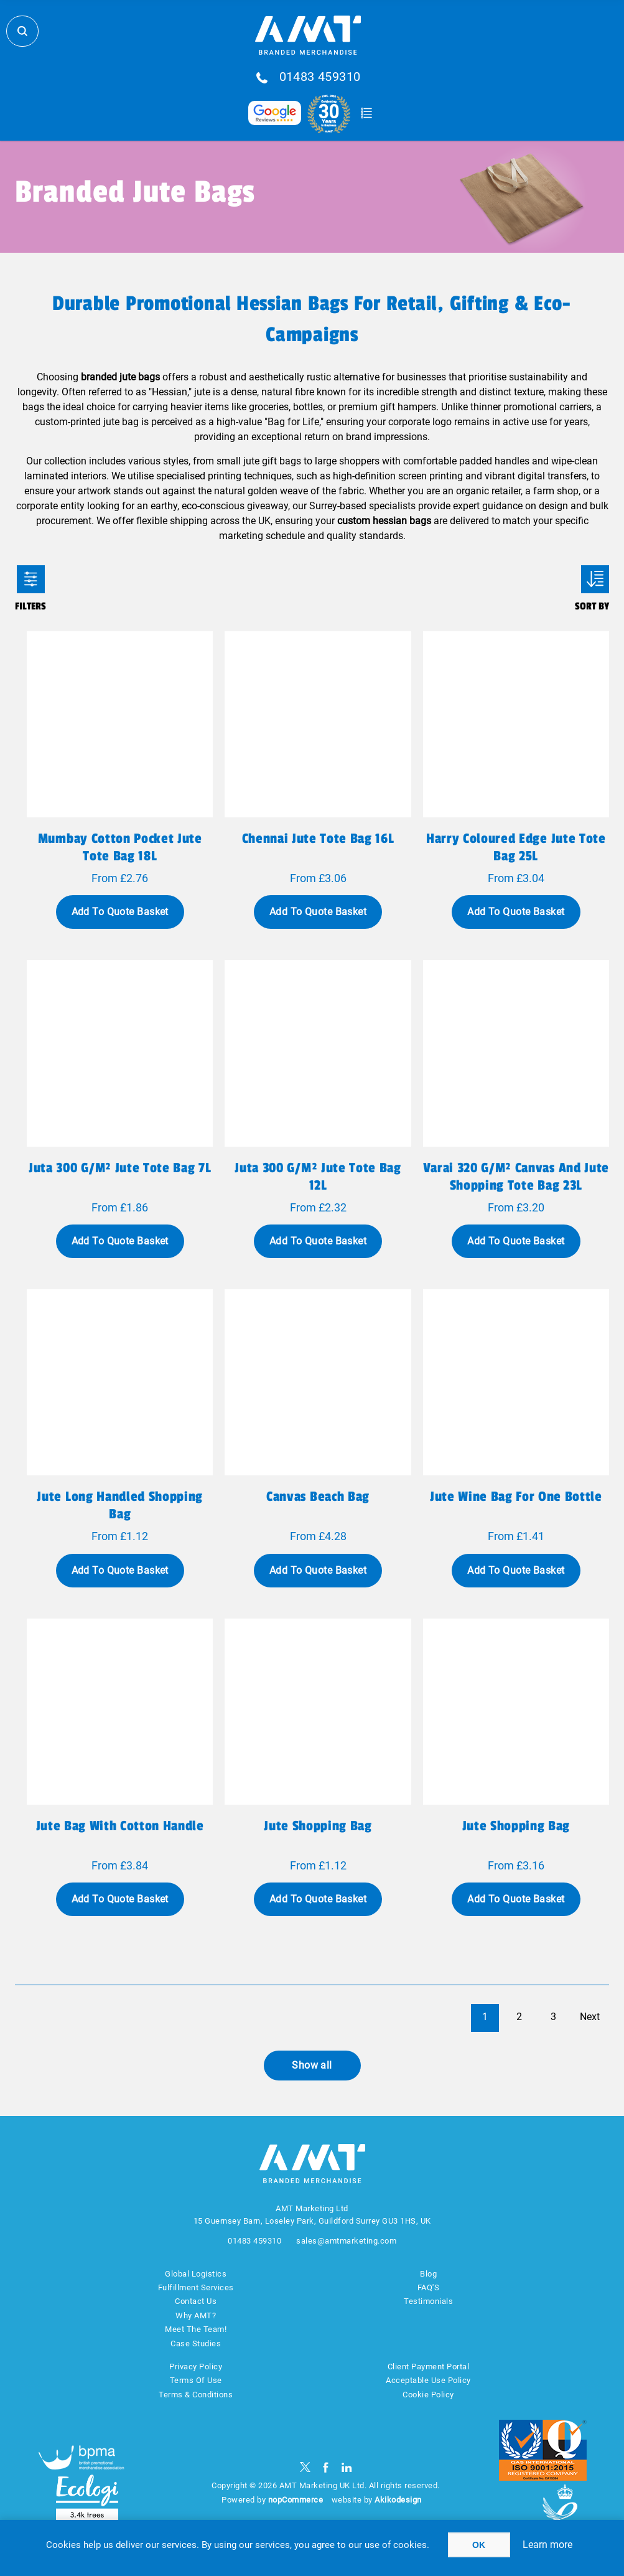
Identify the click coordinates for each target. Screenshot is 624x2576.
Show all (312, 2065)
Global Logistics (195, 2273)
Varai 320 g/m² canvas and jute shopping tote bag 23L (516, 1176)
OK (478, 2545)
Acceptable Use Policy (428, 2380)
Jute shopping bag (317, 1826)
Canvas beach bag (318, 1496)
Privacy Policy (195, 2366)
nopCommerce (296, 2499)
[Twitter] (305, 2467)
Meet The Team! (195, 2329)
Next (590, 2017)
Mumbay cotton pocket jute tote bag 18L (120, 847)
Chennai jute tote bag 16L (318, 838)
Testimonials (428, 2301)
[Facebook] (325, 2467)
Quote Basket (367, 113)
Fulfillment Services (196, 2287)
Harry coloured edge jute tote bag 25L (515, 847)
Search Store (22, 31)
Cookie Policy (428, 2394)
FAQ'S (428, 2287)
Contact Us (196, 2301)
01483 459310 (320, 77)
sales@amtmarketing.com (346, 2240)
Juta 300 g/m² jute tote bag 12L (318, 1176)
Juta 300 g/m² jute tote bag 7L (120, 1168)
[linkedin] (347, 2467)
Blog (428, 2273)
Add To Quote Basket (120, 912)
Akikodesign (398, 2499)
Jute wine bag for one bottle (516, 1496)
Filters (31, 579)
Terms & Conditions (196, 2394)
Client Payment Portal (429, 2366)
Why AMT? (195, 2315)
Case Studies (195, 2343)
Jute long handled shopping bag (119, 1505)
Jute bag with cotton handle (120, 1826)
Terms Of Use (196, 2380)
